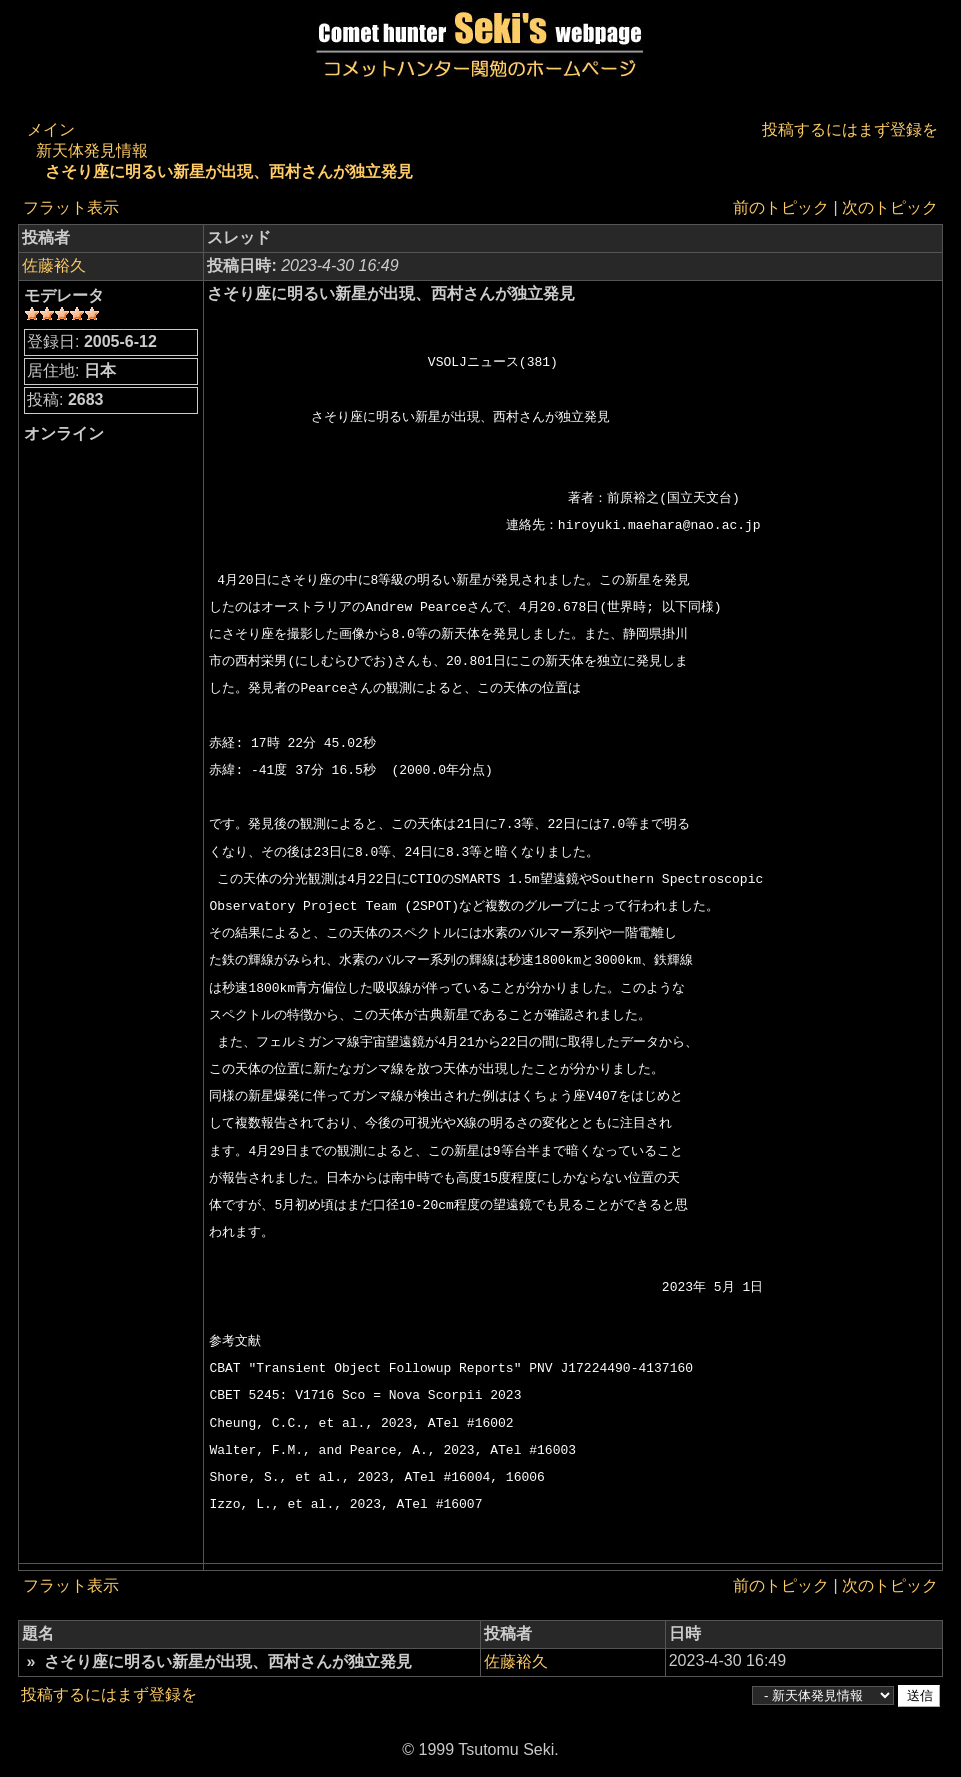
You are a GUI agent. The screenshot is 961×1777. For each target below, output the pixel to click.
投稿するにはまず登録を (850, 129)
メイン (51, 129)
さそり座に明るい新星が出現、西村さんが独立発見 (229, 171)
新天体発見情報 (92, 150)
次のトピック (890, 207)
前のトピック (781, 207)
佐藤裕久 (54, 265)
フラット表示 (71, 207)
